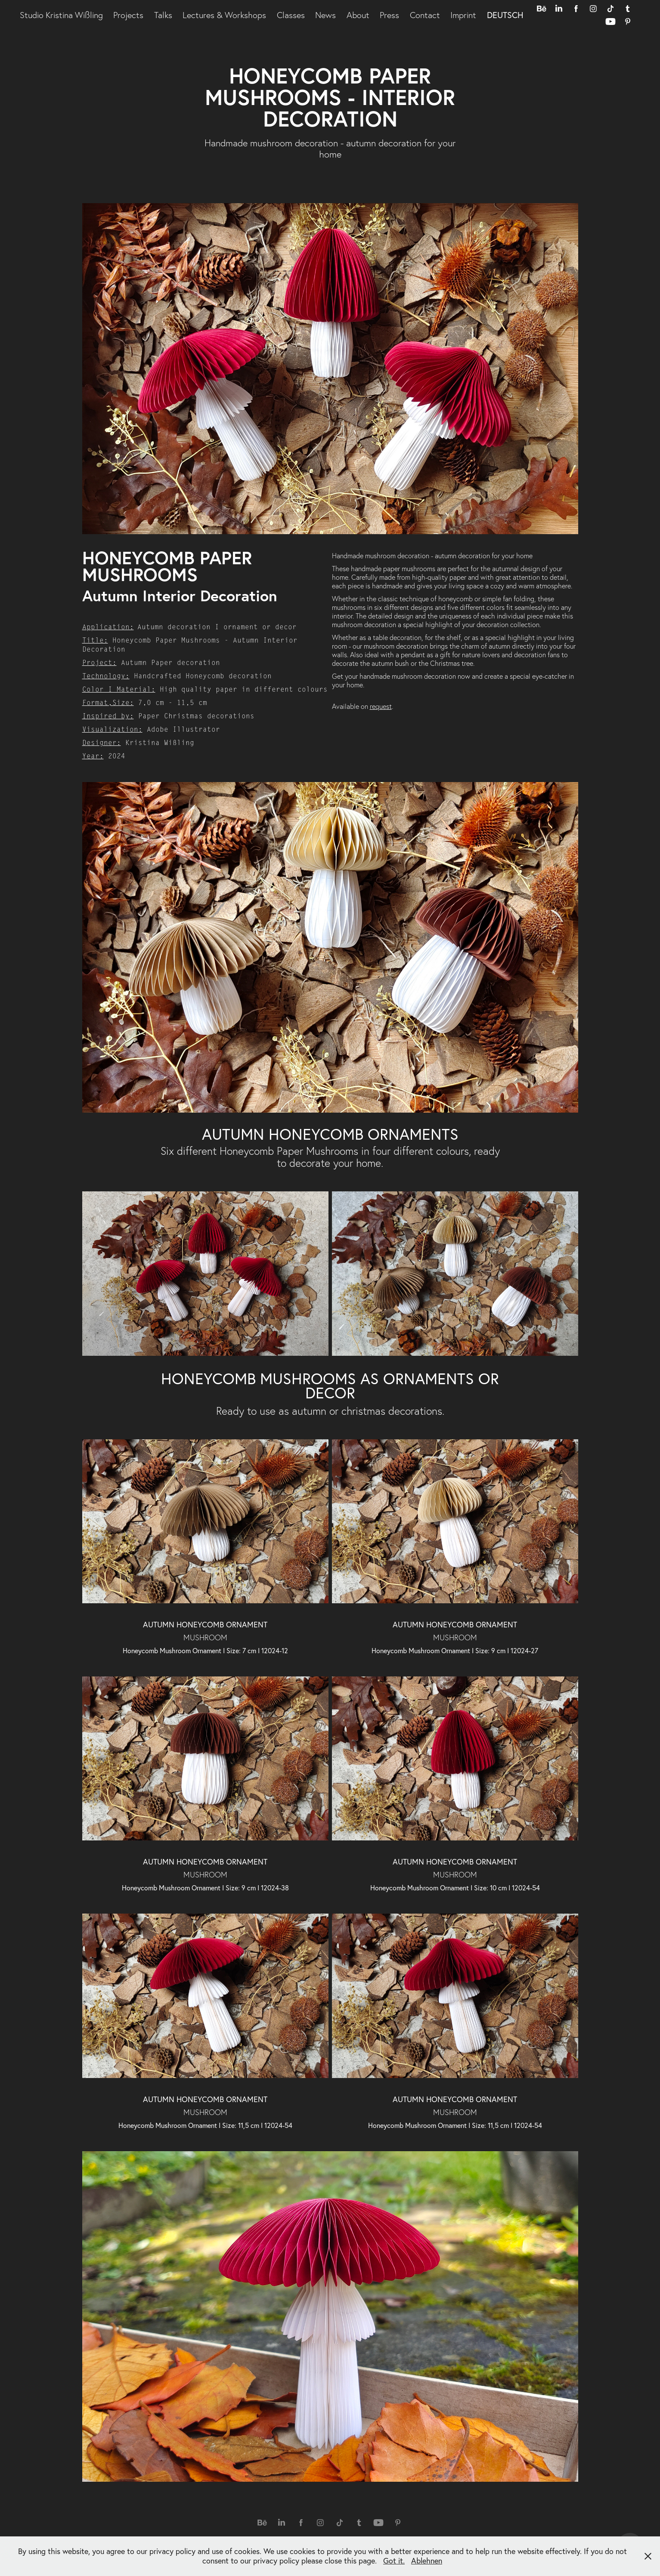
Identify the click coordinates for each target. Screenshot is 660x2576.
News (325, 15)
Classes (291, 15)
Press (389, 15)
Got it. (394, 2561)
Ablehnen (426, 2561)
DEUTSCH (505, 14)
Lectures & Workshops (224, 15)
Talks (163, 15)
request (381, 706)
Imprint (463, 15)
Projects (128, 15)
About (358, 15)
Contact (425, 15)
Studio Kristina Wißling (61, 15)
